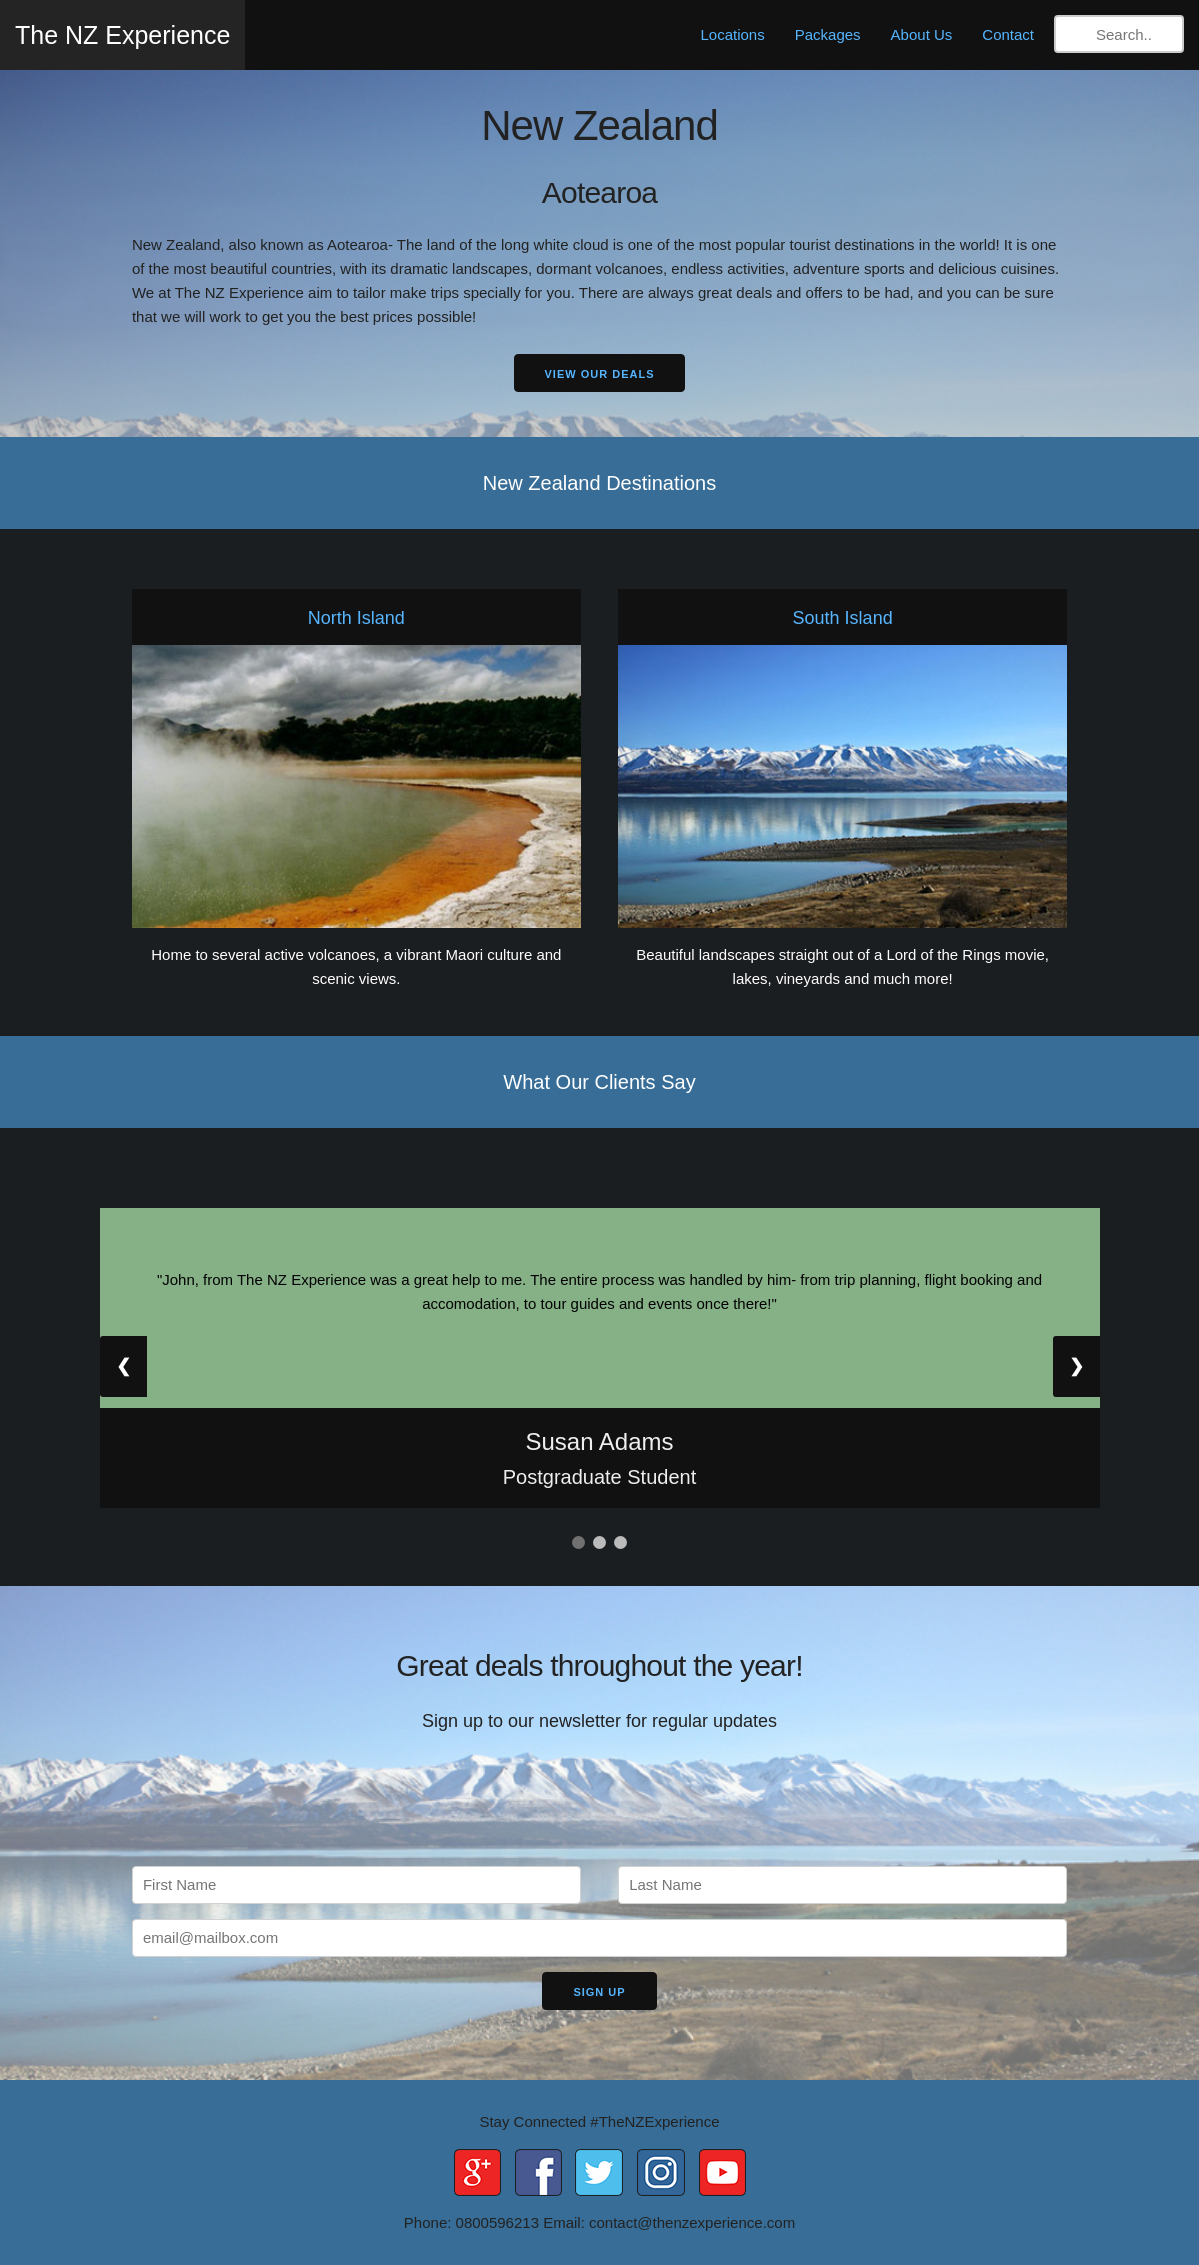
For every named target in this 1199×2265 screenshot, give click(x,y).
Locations (733, 34)
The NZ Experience (122, 35)
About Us (922, 34)
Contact (1008, 34)
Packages (828, 34)
